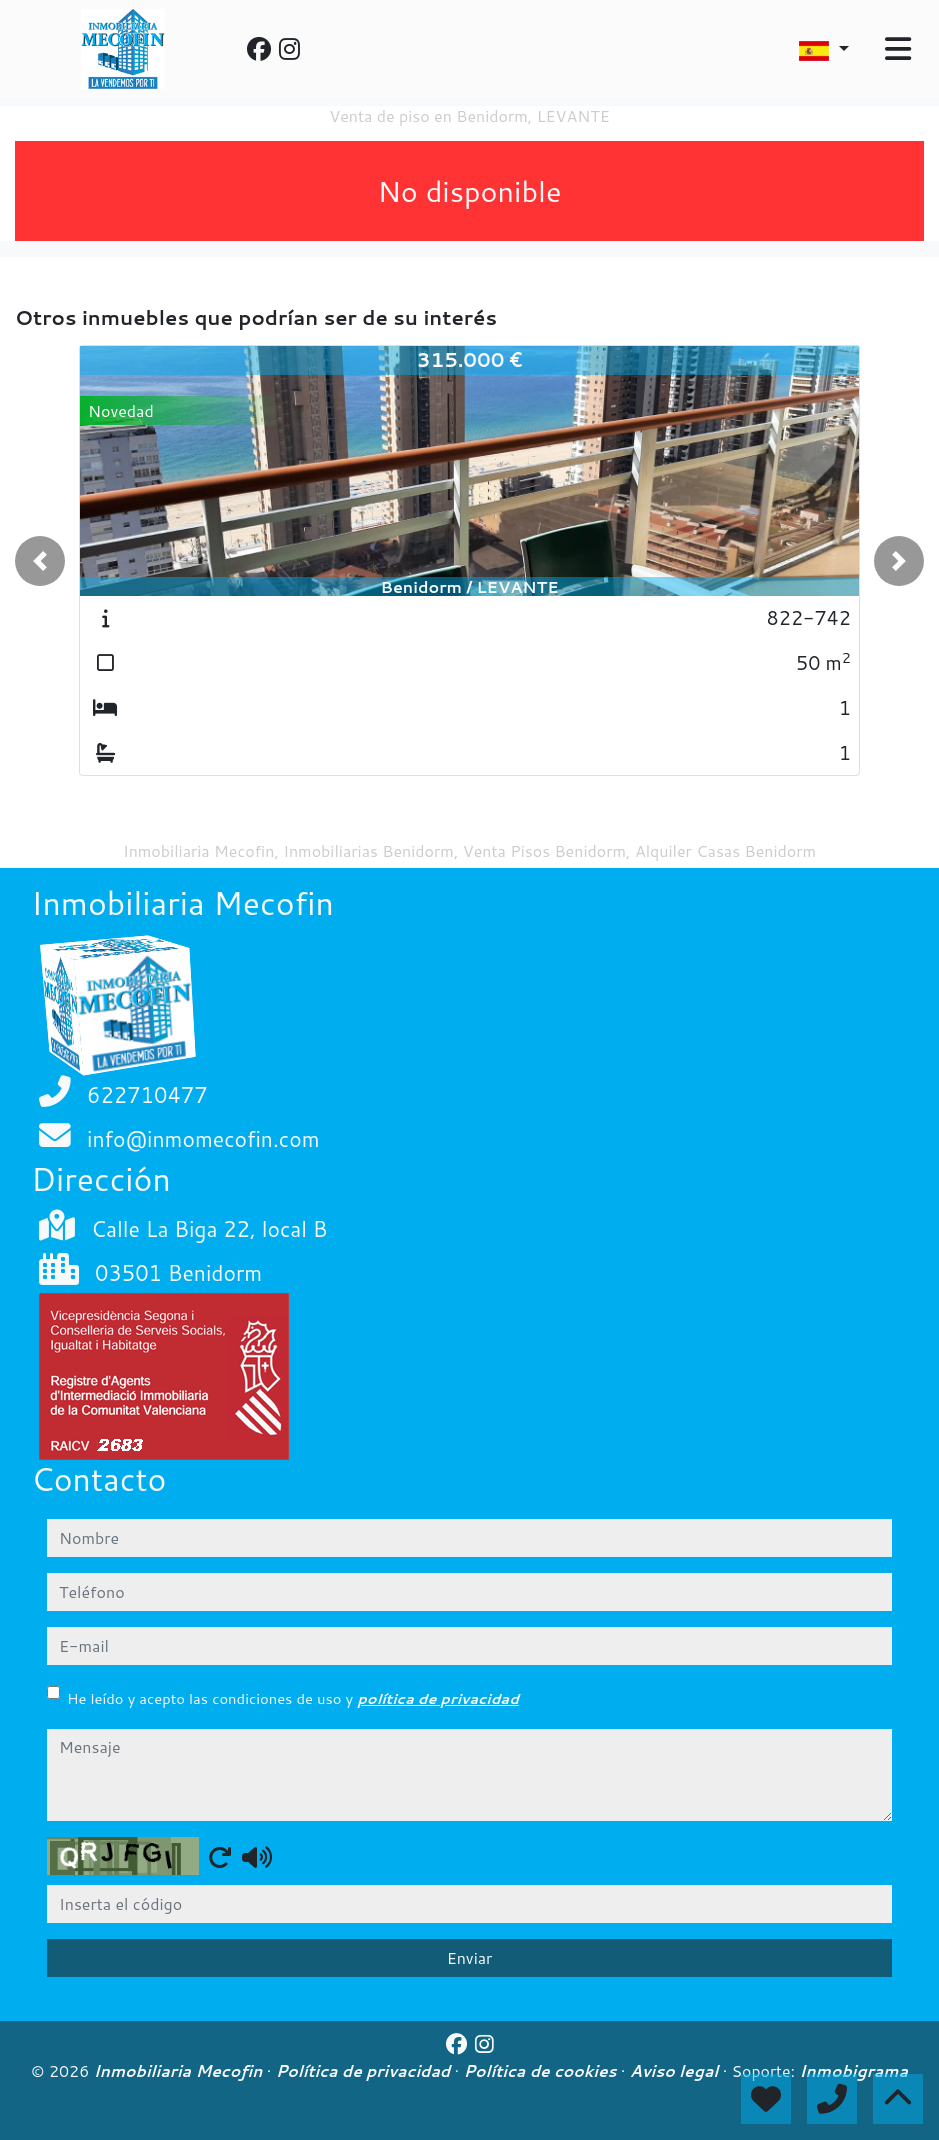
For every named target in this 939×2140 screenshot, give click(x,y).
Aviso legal (676, 2071)
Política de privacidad (365, 2071)
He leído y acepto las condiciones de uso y (293, 1698)
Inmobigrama (853, 2071)
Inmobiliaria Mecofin (180, 2071)
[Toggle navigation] (898, 49)
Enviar (470, 1957)
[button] (40, 561)
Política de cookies (541, 2071)
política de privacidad (438, 1698)
